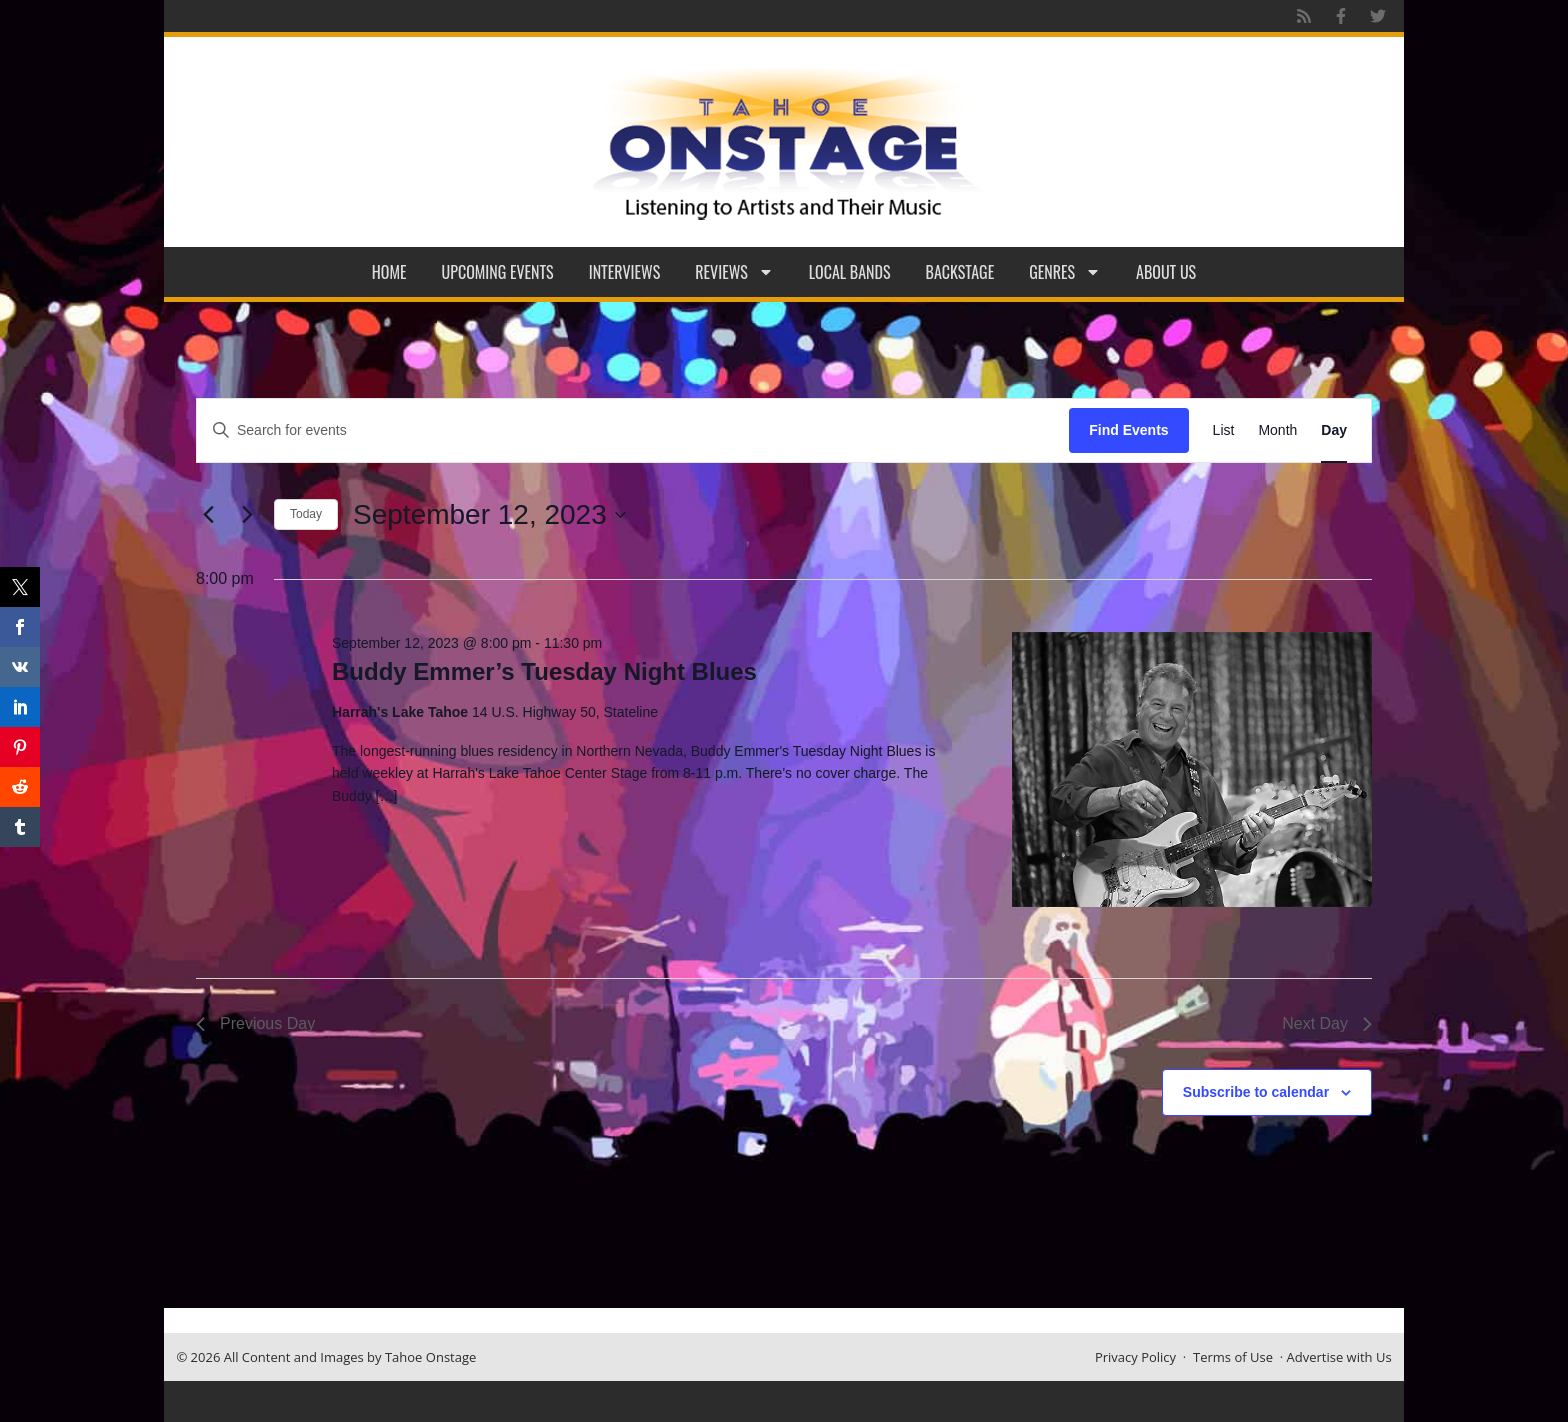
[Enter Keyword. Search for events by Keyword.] (633, 430)
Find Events (1128, 430)
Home (389, 272)
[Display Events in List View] (1224, 430)
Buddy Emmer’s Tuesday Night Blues (544, 671)
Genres (1065, 272)
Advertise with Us (1339, 1357)
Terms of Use (1233, 1357)
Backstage (960, 272)
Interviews (625, 272)
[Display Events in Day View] (1334, 430)
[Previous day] (208, 515)
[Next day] (247, 515)
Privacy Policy (1135, 1357)
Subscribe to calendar (1256, 1092)
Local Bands (850, 272)
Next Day (1327, 1023)
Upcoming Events (498, 272)
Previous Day (255, 1023)
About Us (1166, 272)
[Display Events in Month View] (1277, 430)
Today (306, 514)
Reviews (734, 272)
